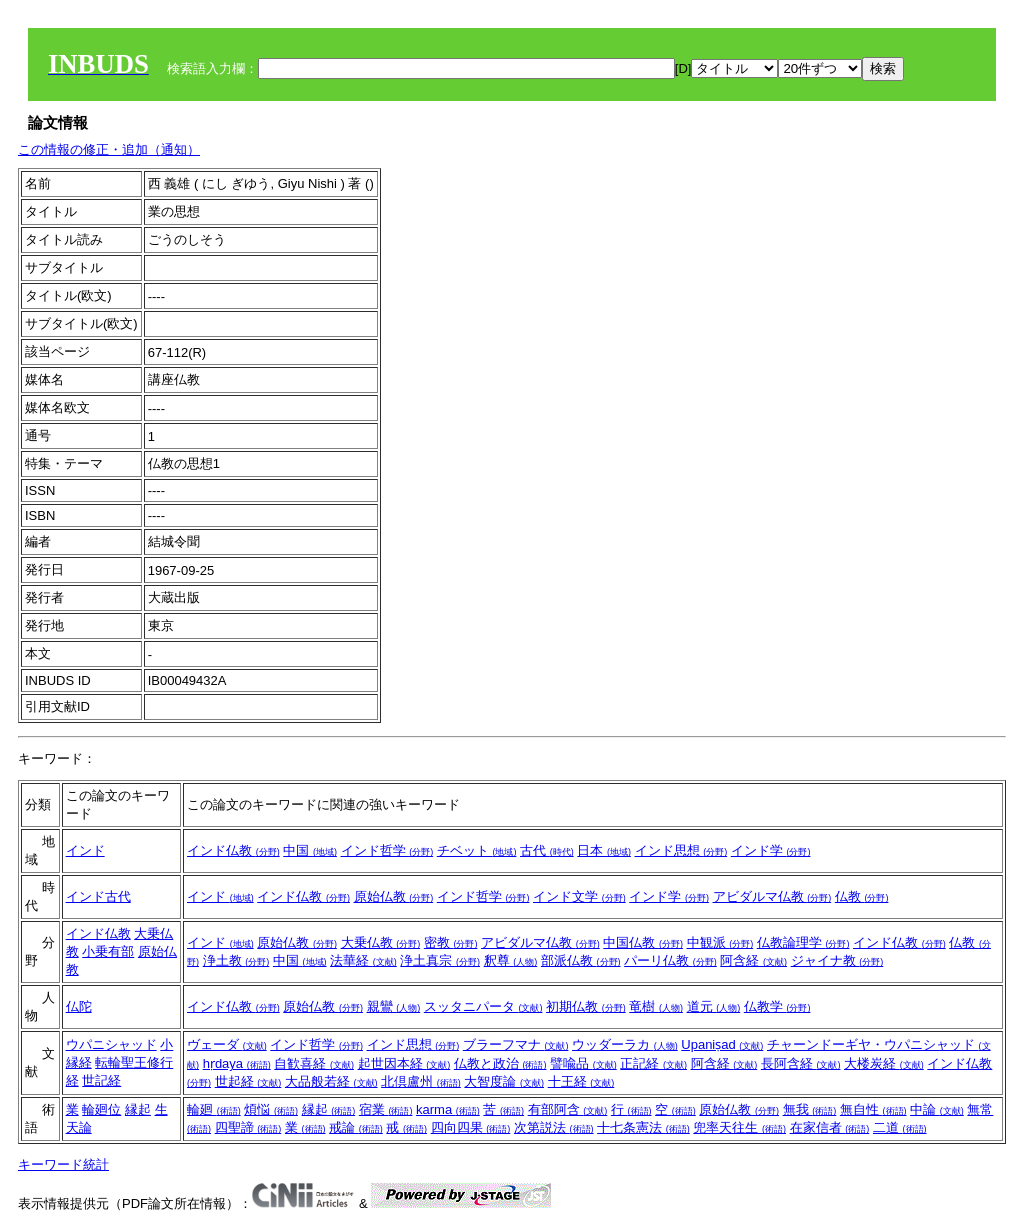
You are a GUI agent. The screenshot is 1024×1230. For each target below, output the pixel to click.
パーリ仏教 (670, 960)
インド (85, 850)
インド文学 (579, 896)
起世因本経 (404, 1063)
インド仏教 (233, 850)
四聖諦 (248, 1127)
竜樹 (656, 1006)
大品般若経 (331, 1081)
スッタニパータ (483, 1006)
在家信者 (830, 1127)
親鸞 (394, 1006)
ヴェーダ (227, 1044)
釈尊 (511, 960)
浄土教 (236, 960)
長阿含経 (801, 1063)
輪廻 (214, 1109)
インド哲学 (387, 850)
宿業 (386, 1109)
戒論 (356, 1127)
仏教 (862, 896)
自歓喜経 (314, 1063)
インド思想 (681, 850)
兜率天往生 (739, 1127)
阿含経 (753, 960)
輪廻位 (101, 1109)
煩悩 (271, 1109)
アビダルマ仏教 (772, 896)
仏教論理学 (803, 942)
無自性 (873, 1109)
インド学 (771, 850)
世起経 (248, 1081)
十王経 (581, 1081)
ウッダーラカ (625, 1044)
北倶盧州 (421, 1081)
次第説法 (554, 1127)
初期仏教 (586, 1006)
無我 (810, 1109)
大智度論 (504, 1081)
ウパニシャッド (111, 1044)
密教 (451, 942)
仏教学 (777, 1006)
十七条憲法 (643, 1127)
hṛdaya (237, 1063)
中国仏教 (643, 942)
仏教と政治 (500, 1063)
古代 (547, 850)
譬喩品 (583, 1063)
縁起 (138, 1109)
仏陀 (79, 1006)
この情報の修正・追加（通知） (109, 149)
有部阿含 (568, 1109)
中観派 (720, 942)
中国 (310, 850)
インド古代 (98, 896)
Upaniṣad (722, 1044)
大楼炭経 (884, 1063)
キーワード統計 (63, 1164)
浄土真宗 (440, 960)
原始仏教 (394, 896)
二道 (900, 1127)
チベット (477, 850)
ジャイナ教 (837, 960)
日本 (604, 850)
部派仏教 (581, 960)
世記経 (101, 1080)
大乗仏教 (381, 942)
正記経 (653, 1063)
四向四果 (471, 1127)
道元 (714, 1006)
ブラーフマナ (516, 1044)
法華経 (363, 960)
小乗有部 (108, 951)
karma (448, 1109)
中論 (937, 1109)
